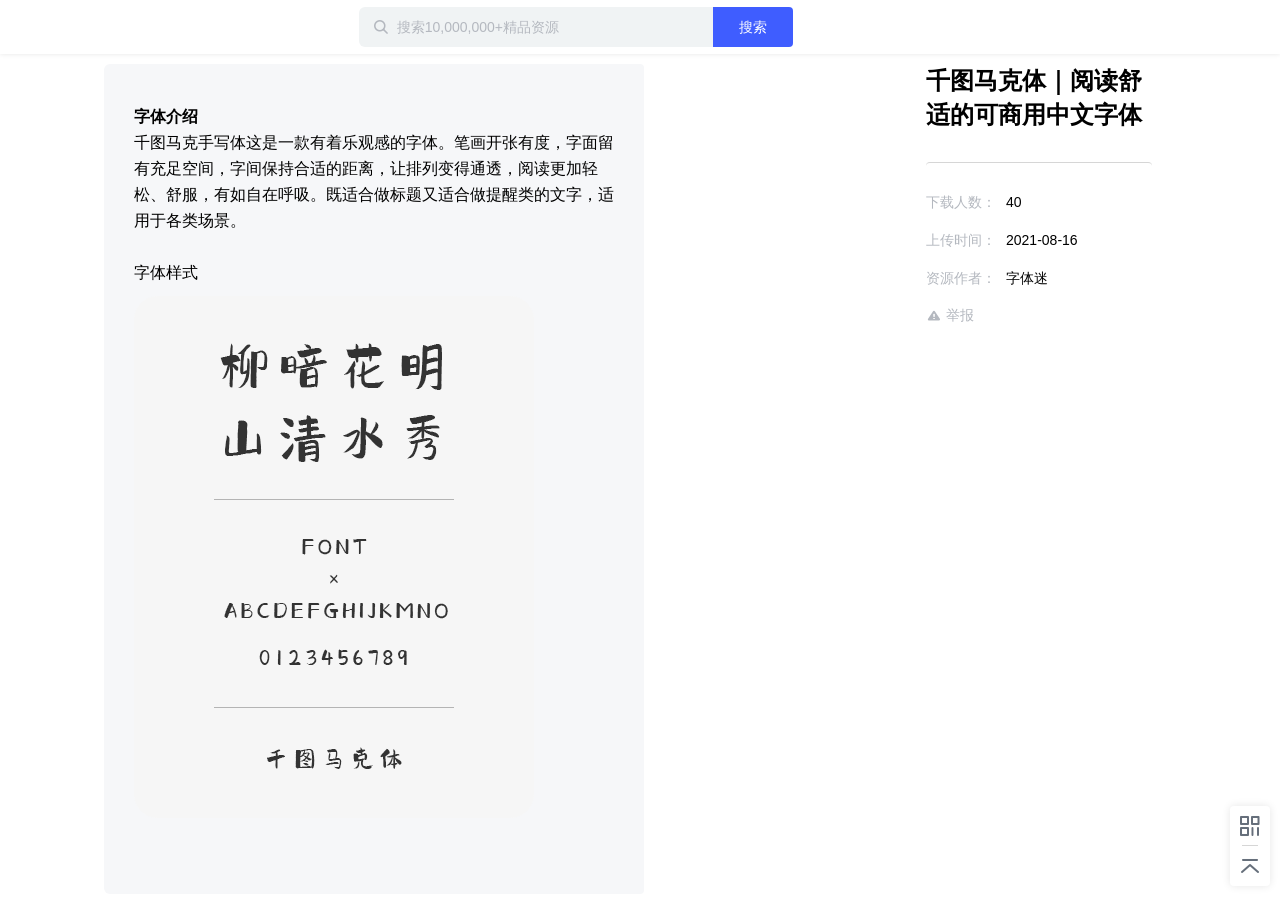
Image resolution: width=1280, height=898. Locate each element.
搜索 (753, 27)
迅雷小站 (209, 27)
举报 (950, 315)
